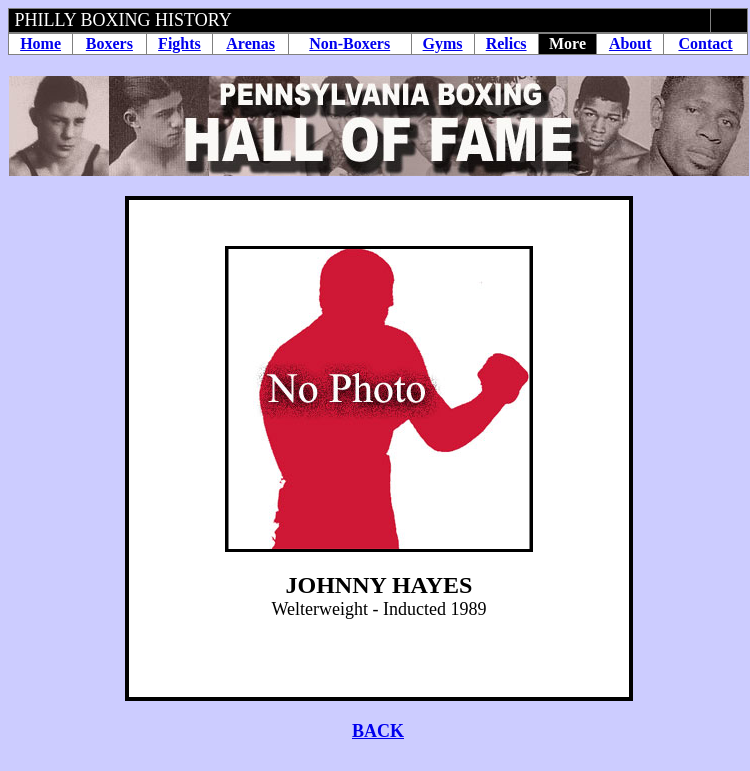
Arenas (250, 43)
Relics (506, 43)
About (630, 43)
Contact (705, 43)
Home (40, 43)
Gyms (443, 43)
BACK (378, 731)
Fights (179, 43)
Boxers (109, 43)
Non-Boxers (349, 43)
